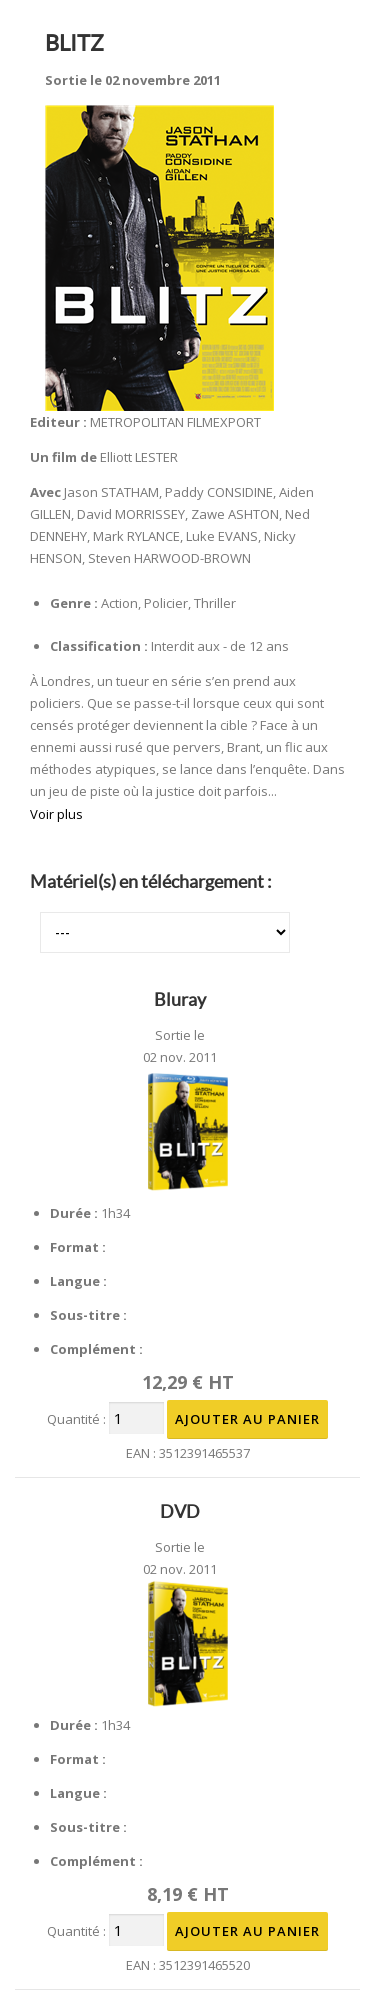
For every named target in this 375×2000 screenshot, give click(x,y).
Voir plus (56, 814)
